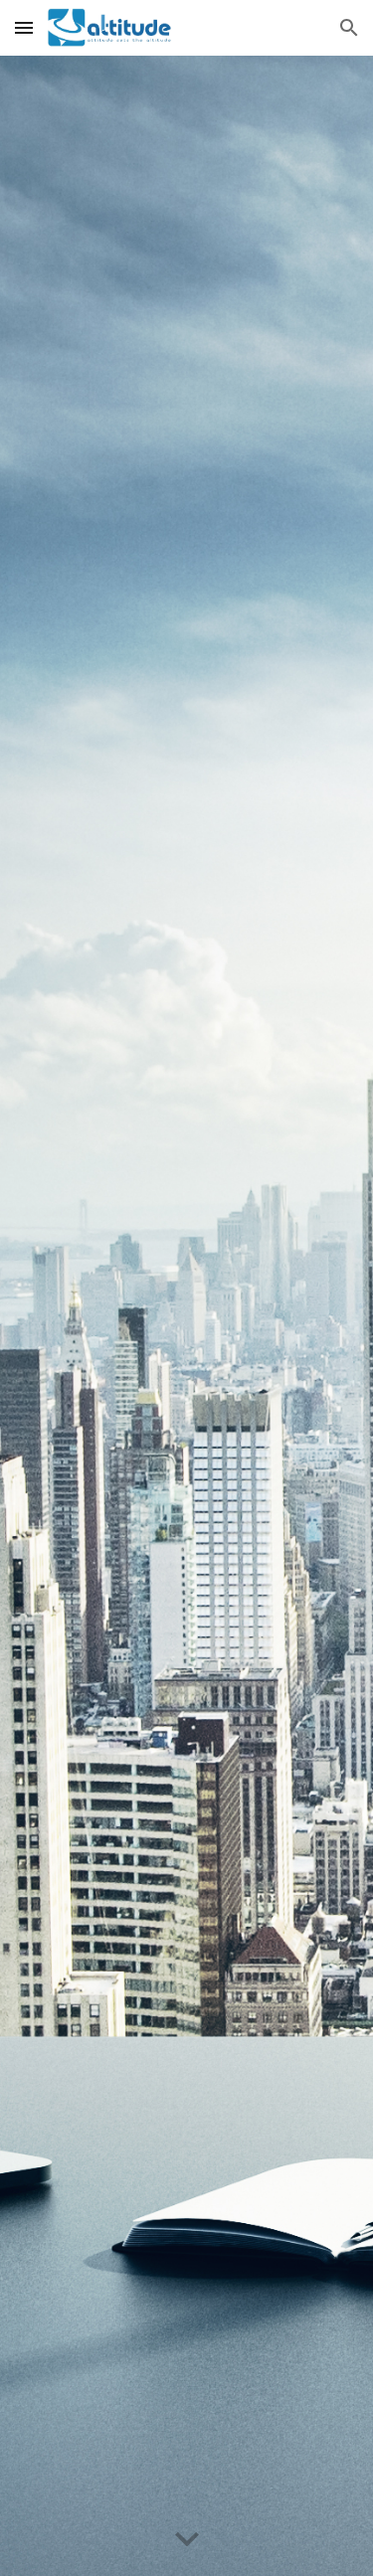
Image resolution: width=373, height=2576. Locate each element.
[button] (24, 27)
